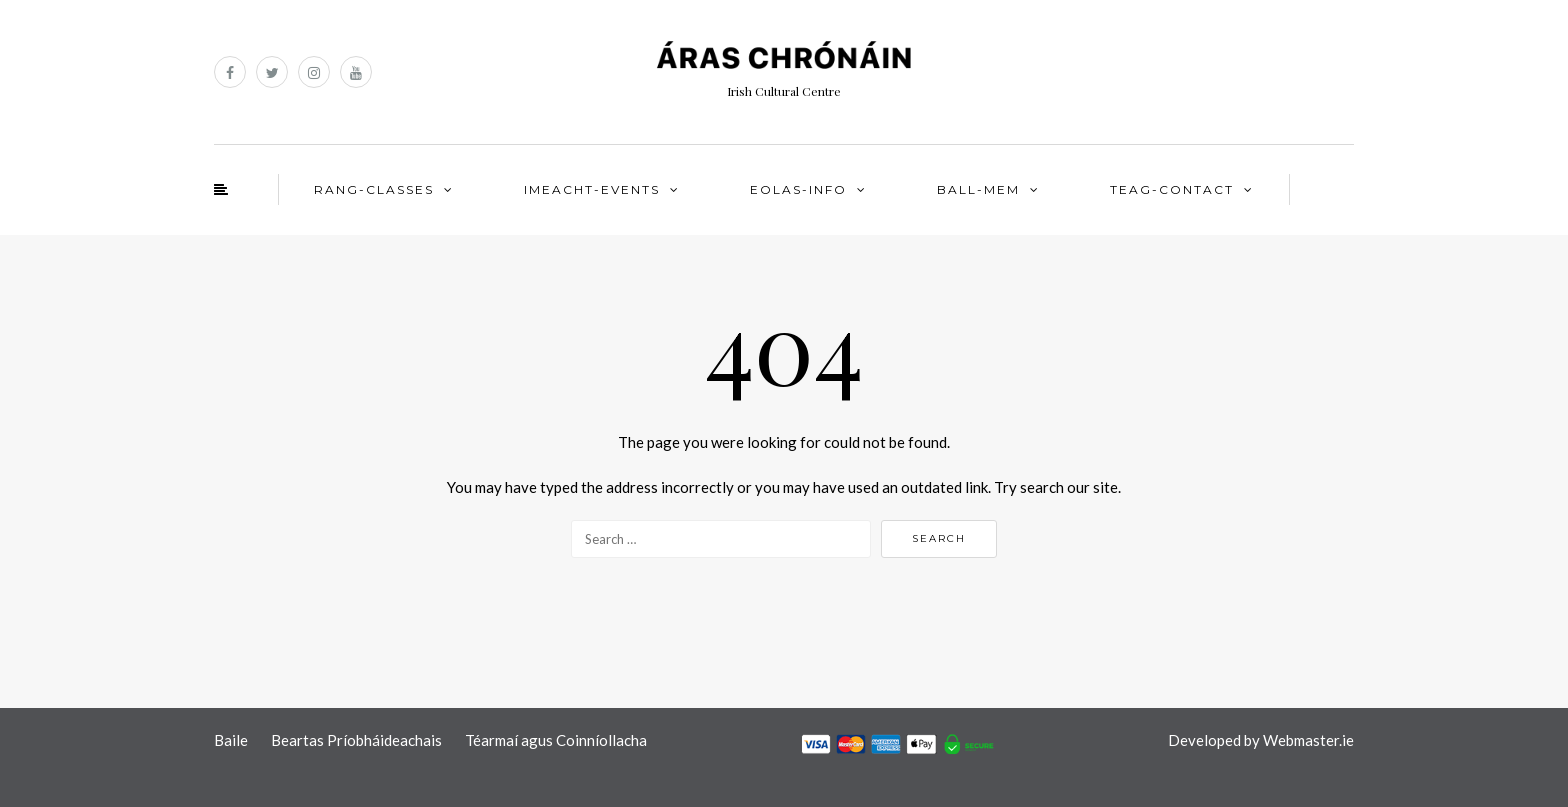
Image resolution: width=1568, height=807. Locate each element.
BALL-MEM (978, 189)
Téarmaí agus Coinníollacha (556, 740)
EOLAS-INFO (798, 189)
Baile (231, 740)
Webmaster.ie (1308, 740)
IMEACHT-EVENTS (592, 189)
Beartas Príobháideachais (356, 740)
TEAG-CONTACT (1172, 189)
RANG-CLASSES (374, 189)
